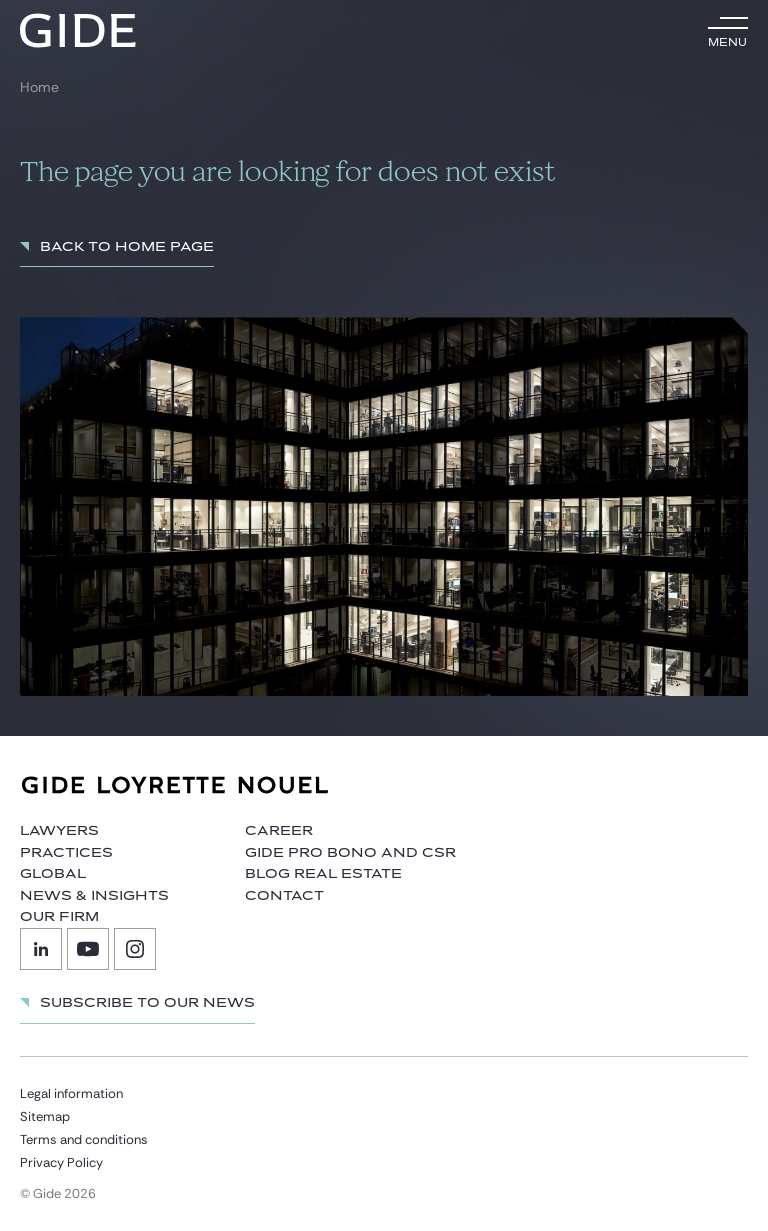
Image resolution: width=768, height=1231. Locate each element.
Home (39, 87)
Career (279, 831)
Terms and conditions (84, 1139)
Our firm (59, 917)
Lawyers (59, 831)
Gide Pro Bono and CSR (350, 853)
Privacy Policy (61, 1162)
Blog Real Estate (323, 874)
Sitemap (45, 1116)
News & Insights (94, 896)
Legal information (71, 1093)
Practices (66, 853)
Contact (284, 896)
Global (53, 874)
